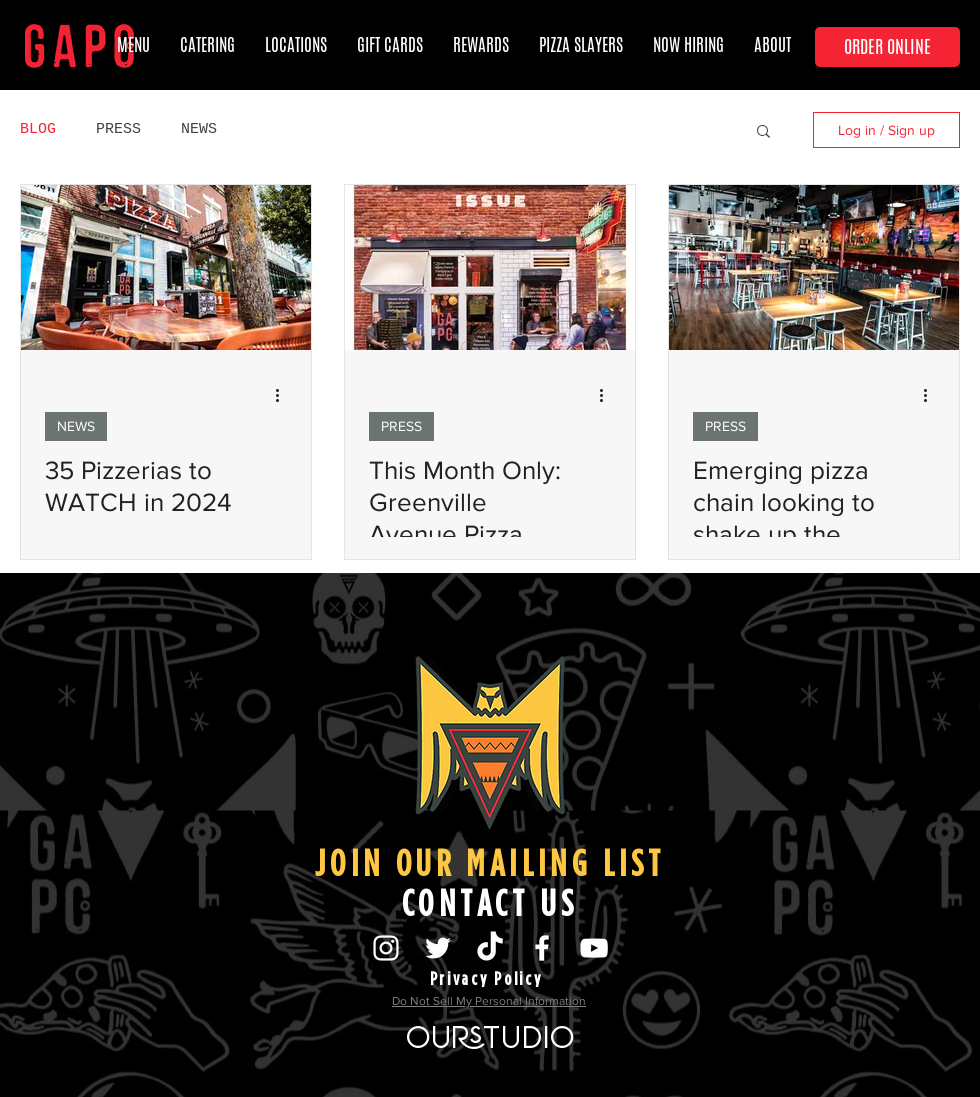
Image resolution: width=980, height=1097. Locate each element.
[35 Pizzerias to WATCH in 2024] (166, 267)
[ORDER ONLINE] (887, 47)
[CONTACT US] (490, 903)
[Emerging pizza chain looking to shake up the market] (814, 267)
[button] (390, 45)
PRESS (118, 129)
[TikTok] (490, 948)
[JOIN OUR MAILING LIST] (490, 863)
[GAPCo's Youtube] (594, 948)
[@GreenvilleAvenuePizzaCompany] (542, 948)
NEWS (199, 129)
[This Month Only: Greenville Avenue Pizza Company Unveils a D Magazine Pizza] (490, 267)
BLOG (38, 129)
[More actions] (284, 395)
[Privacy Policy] (486, 978)
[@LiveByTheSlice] (438, 948)
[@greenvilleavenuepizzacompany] (386, 948)
